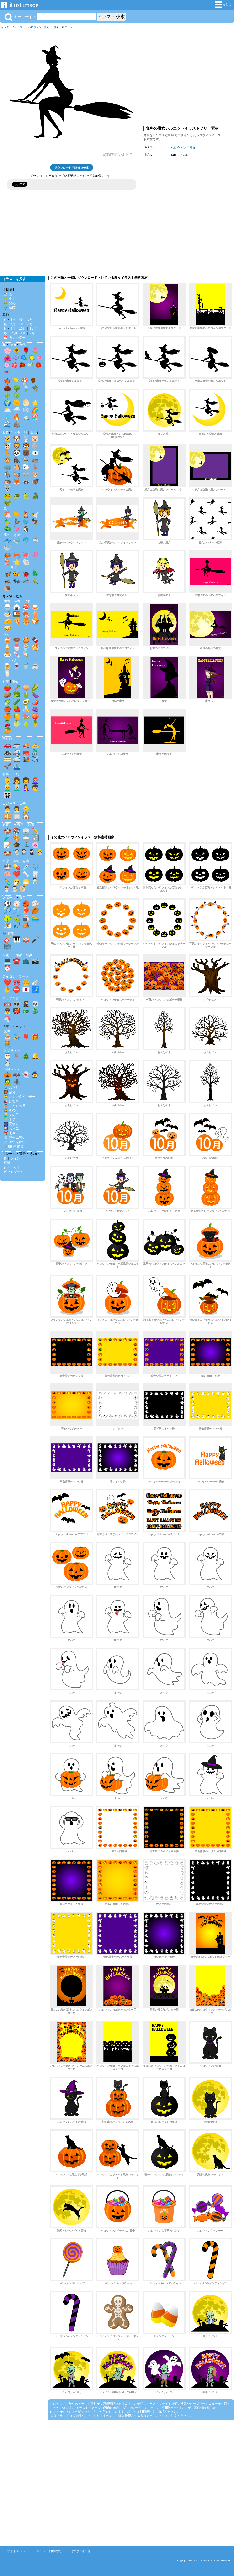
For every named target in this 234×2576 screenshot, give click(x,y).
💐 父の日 (11, 303)
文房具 (18, 825)
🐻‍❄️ (35, 452)
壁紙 (7, 1163)
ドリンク (10, 660)
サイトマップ (16, 2551)
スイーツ (10, 634)
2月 (32, 333)
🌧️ (17, 410)
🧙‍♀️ (35, 1074)
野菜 (5, 681)
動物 (5, 432)
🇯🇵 (26, 989)
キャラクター (12, 998)
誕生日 (9, 1031)
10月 (22, 328)
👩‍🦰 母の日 (11, 1110)
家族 (5, 775)
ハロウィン (34, 27)
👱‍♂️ (7, 787)
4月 (21, 319)
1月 (23, 333)
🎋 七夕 (10, 299)
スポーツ (9, 898)
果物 (15, 681)
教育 (5, 825)
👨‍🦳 (17, 787)
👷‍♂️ (26, 809)
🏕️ (26, 925)
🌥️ (7, 410)
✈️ (35, 759)
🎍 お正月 (11, 1088)
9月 (13, 328)
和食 (7, 601)
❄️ (26, 410)
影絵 (33, 432)
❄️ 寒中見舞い (15, 1137)
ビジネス (9, 803)
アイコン (9, 976)
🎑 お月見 (11, 1128)
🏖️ (35, 417)
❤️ (17, 874)
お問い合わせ (81, 2551)
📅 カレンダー (15, 337)
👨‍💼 (7, 809)
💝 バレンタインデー (20, 1097)
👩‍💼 (17, 809)
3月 (13, 319)
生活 (15, 775)
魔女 (46, 27)
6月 (13, 324)
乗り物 (7, 739)
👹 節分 (10, 1092)
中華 (27, 601)
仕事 (22, 803)
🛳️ (17, 766)
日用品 (17, 955)
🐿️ (17, 474)
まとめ (223, 4)
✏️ (35, 830)
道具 (29, 955)
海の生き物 (12, 535)
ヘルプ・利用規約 (48, 2551)
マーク (24, 976)
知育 (31, 825)
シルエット (12, 1167)
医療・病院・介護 (15, 861)
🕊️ (35, 514)
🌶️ (35, 702)
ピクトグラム (14, 1172)
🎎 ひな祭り (13, 1101)
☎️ (17, 961)
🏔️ (26, 417)
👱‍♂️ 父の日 (11, 1115)
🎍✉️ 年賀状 (13, 1146)
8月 (30, 324)
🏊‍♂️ (35, 918)
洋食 (17, 601)
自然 (22, 345)
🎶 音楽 (8, 933)
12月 (13, 333)
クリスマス (12, 1050)
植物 (12, 345)
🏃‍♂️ (26, 845)
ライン (15, 1158)
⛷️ (7, 925)
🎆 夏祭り (11, 1124)
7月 (21, 324)
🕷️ (17, 1082)
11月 (33, 328)
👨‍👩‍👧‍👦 (7, 795)
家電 (5, 955)
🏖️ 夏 (8, 294)
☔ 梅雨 (10, 308)
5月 (30, 319)
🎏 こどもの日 (15, 1106)
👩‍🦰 (35, 780)
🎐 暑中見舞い (15, 1142)
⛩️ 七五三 (11, 1133)
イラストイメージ (11, 27)
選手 (22, 898)
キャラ (15, 432)
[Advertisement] (45, 76)
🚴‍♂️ (35, 752)
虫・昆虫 (10, 568)
